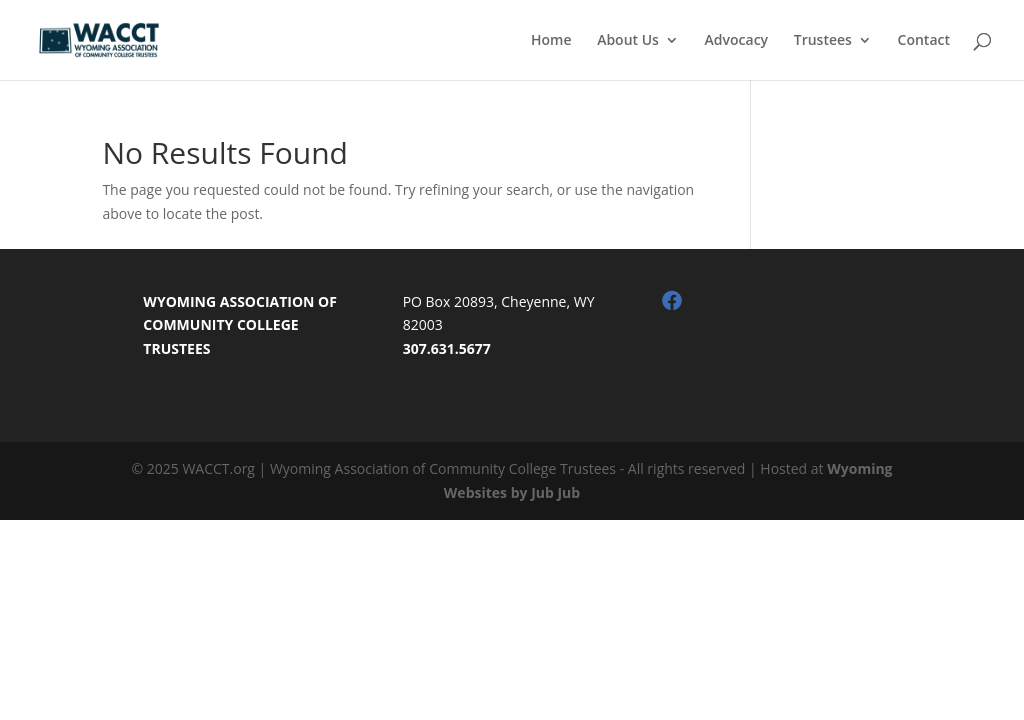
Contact (924, 41)
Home (551, 41)
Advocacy (737, 41)
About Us (628, 41)
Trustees (823, 41)
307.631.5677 (447, 348)
